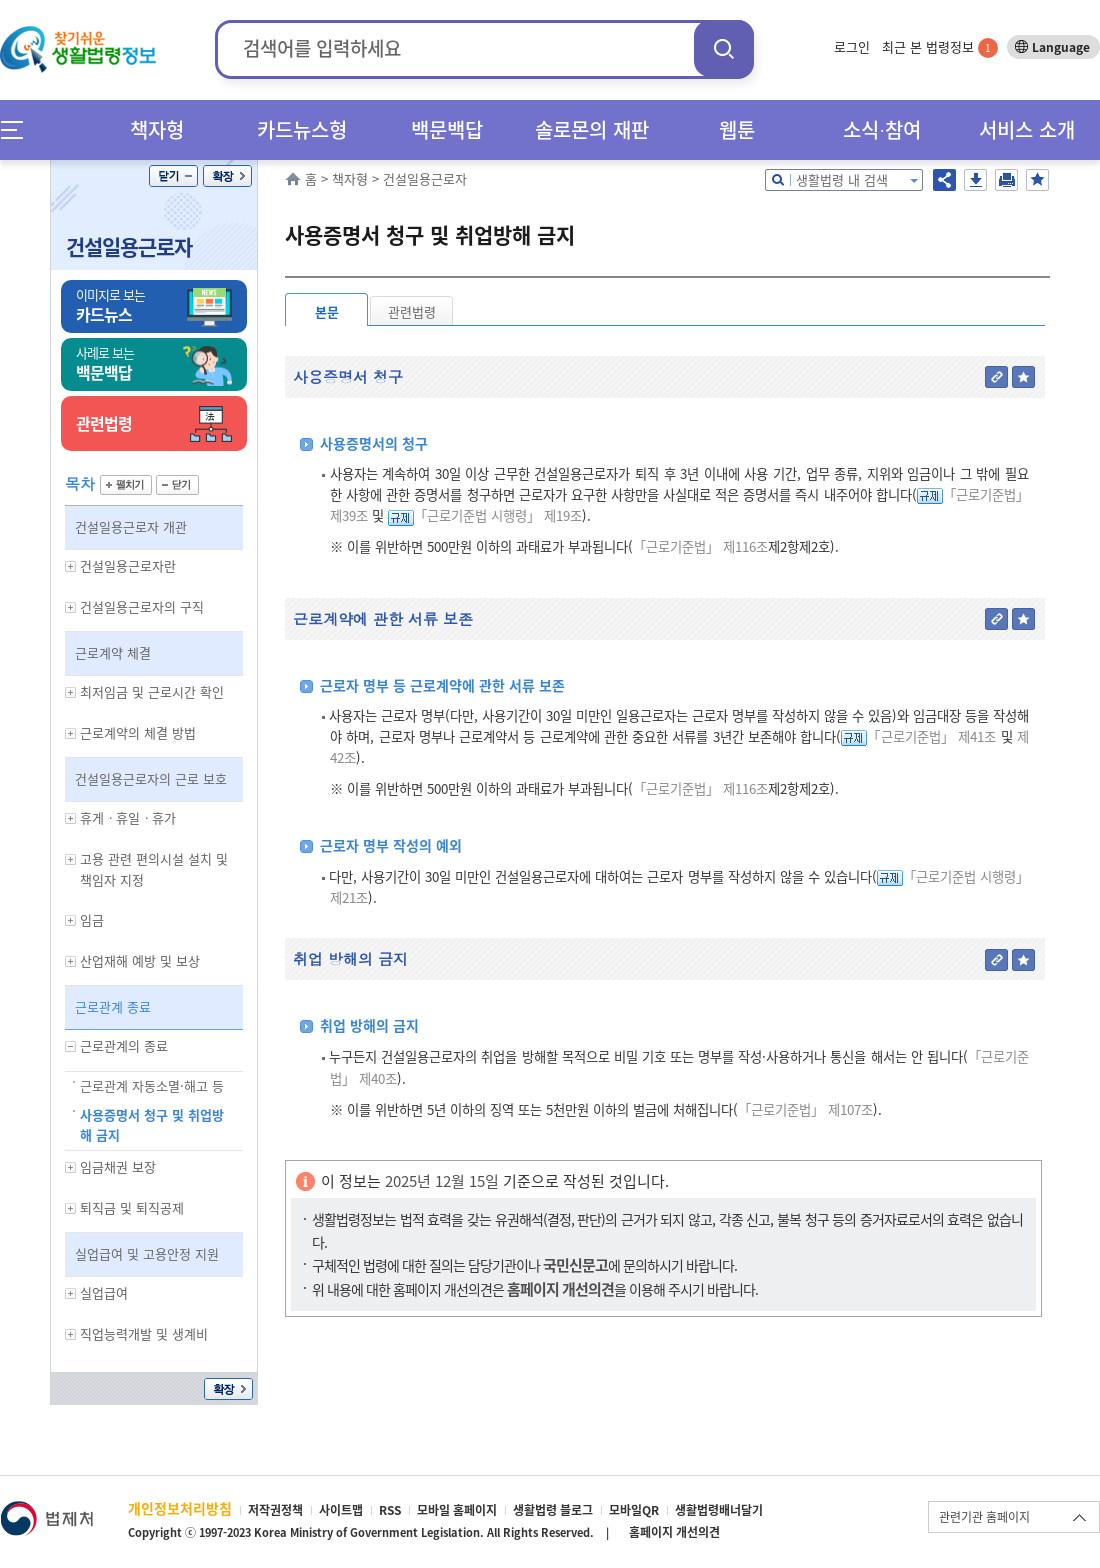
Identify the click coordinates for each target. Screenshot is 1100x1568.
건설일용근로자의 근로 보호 (151, 778)
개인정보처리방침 (180, 1508)
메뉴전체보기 (18, 129)
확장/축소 (227, 176)
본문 (327, 311)
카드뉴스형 (302, 129)
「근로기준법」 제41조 (931, 736)
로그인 (852, 46)
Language (1061, 47)
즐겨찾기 (1037, 180)
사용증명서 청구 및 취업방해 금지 (152, 1125)
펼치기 (126, 485)
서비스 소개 (1027, 129)
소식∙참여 (882, 129)
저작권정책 (275, 1510)
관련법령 (412, 311)
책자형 (157, 129)
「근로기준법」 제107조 (805, 1109)
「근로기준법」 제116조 (700, 546)
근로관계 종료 (113, 1006)
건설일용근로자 (129, 246)
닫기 (173, 176)
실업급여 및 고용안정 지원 (147, 1253)
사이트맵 (341, 1510)
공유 (944, 180)
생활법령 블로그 (553, 1510)
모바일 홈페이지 (457, 1510)
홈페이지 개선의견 (674, 1532)
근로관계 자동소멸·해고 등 (152, 1085)
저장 (975, 180)
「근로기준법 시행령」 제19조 (498, 515)
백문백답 (447, 129)
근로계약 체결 (113, 652)
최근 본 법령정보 (940, 46)
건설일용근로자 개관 (131, 526)
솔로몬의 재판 (592, 129)
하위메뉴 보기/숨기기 (71, 566)
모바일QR (634, 1510)
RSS (390, 1510)
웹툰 (737, 129)
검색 (724, 48)
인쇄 (1006, 180)
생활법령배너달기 (719, 1510)
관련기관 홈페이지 (984, 1517)
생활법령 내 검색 (842, 179)
